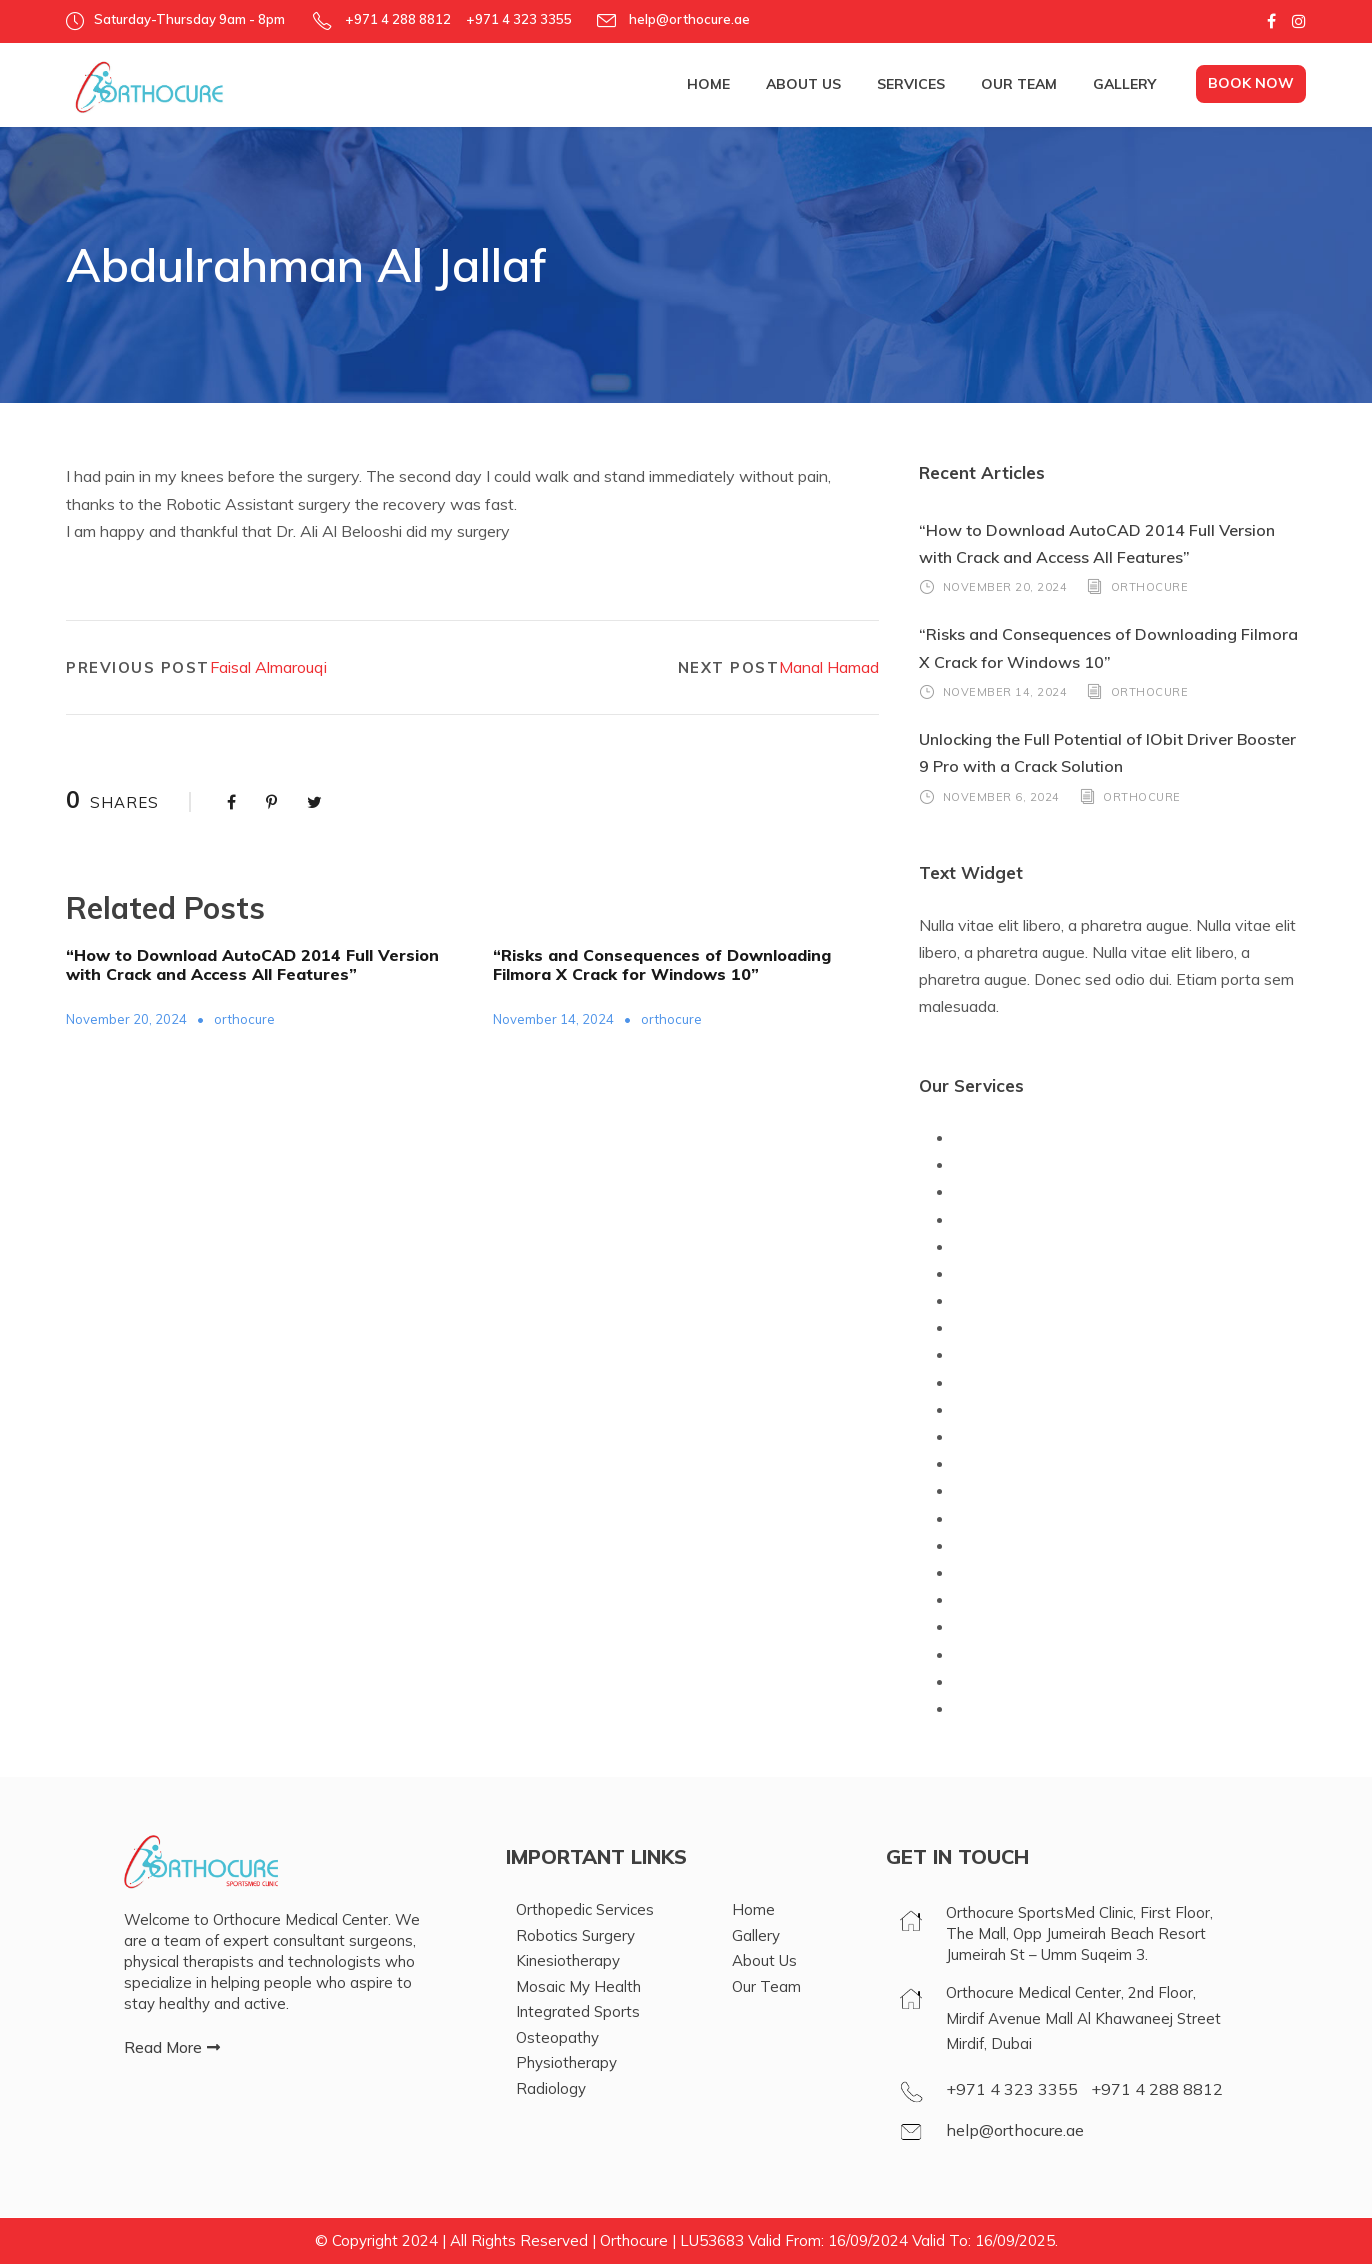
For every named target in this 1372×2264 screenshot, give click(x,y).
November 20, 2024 (126, 1019)
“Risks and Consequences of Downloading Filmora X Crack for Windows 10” (662, 964)
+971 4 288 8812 (1157, 2089)
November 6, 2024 (1001, 796)
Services (911, 84)
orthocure (244, 1019)
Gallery (1124, 84)
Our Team (1019, 84)
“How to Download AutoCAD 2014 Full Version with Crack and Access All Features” (252, 964)
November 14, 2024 (553, 1019)
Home (708, 84)
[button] (172, 2047)
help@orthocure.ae (688, 19)
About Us (803, 84)
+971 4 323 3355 (1012, 2089)
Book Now (1251, 83)
